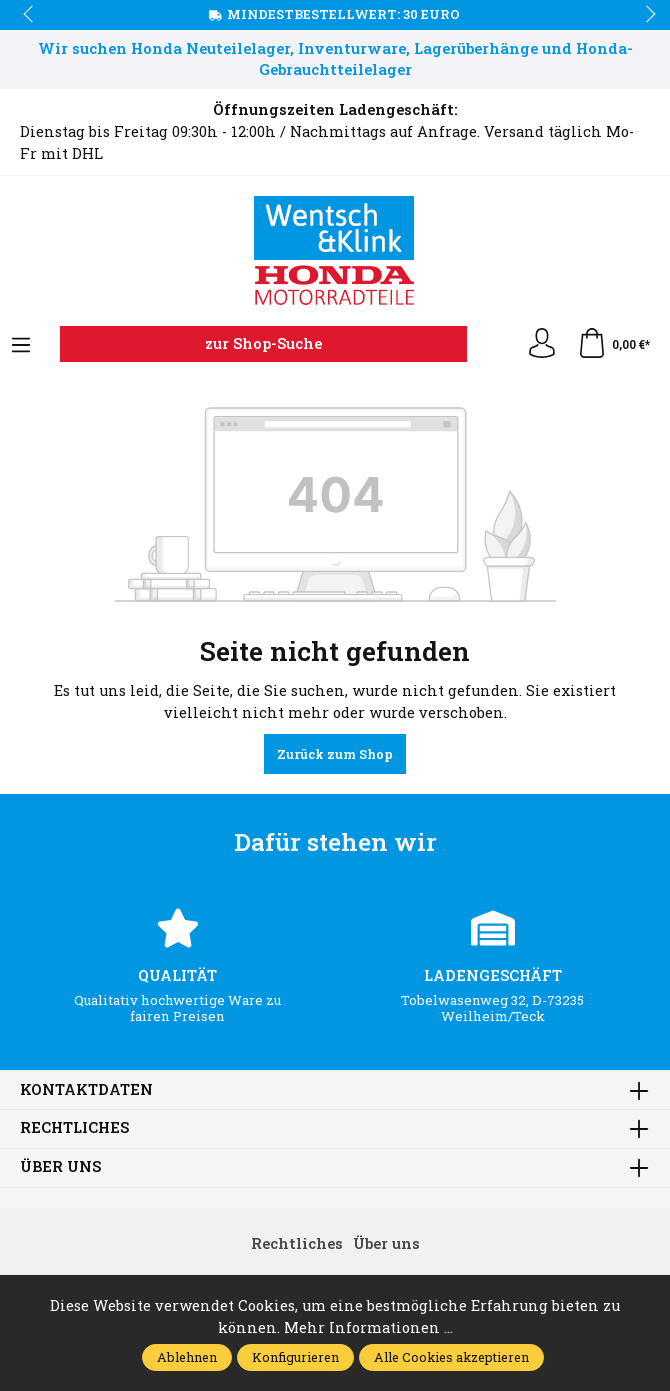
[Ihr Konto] (542, 344)
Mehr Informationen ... (368, 1327)
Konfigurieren (295, 1357)
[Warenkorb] (613, 344)
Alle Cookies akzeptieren (451, 1357)
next (645, 15)
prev (30, 15)
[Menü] (21, 346)
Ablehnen (187, 1357)
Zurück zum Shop (335, 754)
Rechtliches (74, 1128)
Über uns (60, 1167)
